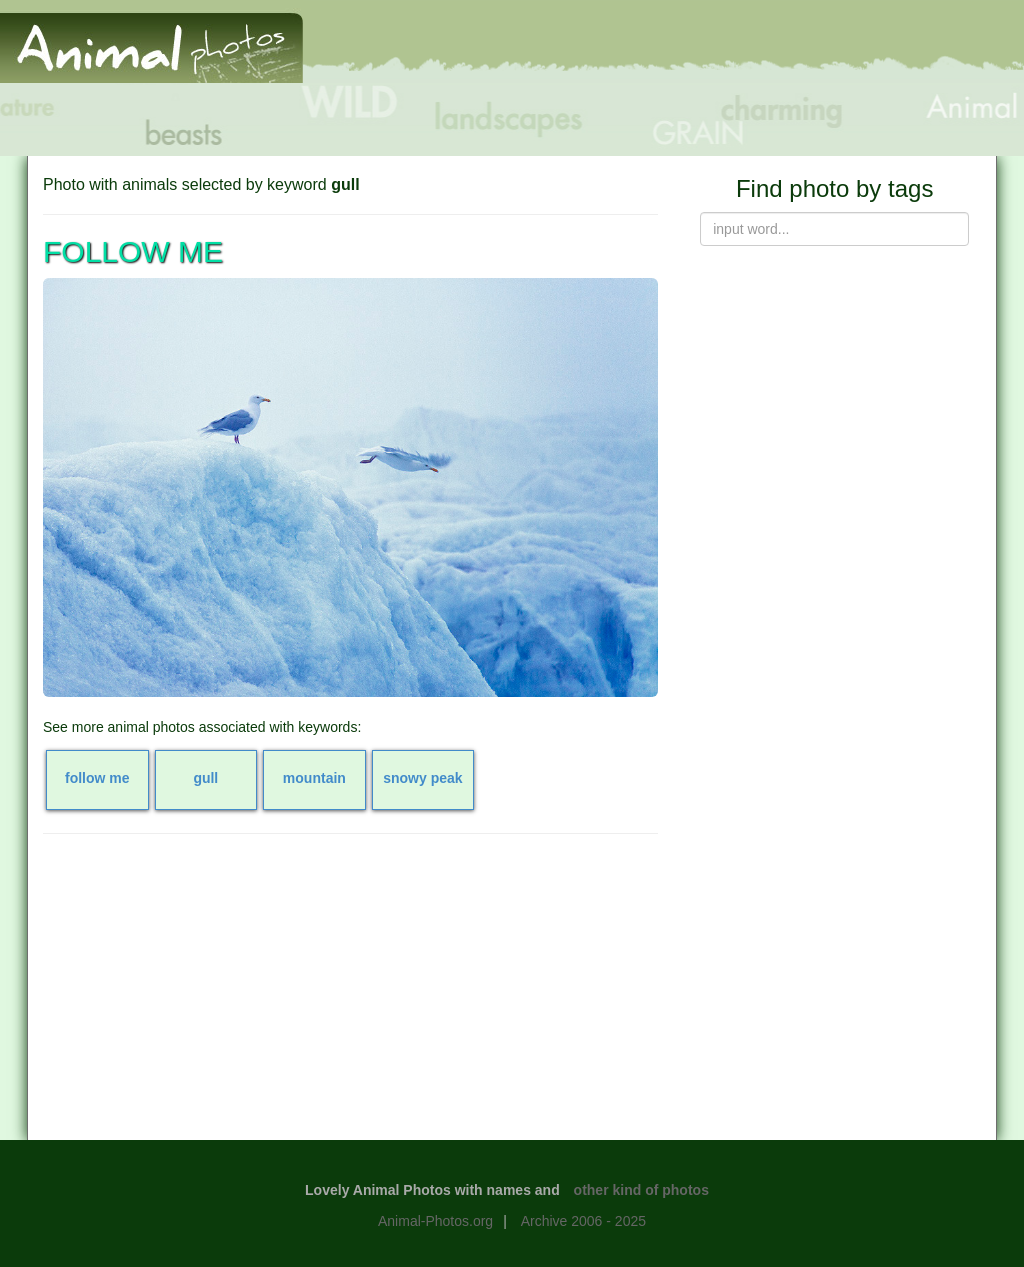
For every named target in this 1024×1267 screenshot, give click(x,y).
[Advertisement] (351, 994)
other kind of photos (641, 1190)
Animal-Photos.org (435, 1221)
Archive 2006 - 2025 (583, 1221)
